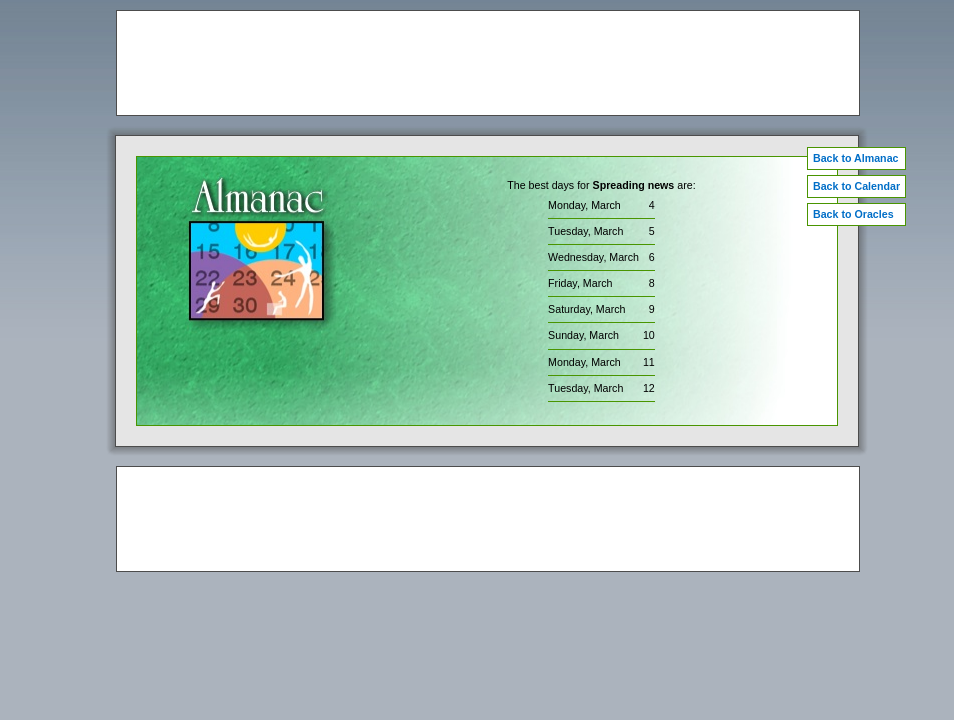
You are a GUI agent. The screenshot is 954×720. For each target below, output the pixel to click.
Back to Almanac (855, 158)
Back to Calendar (856, 186)
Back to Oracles (853, 214)
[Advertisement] (488, 63)
